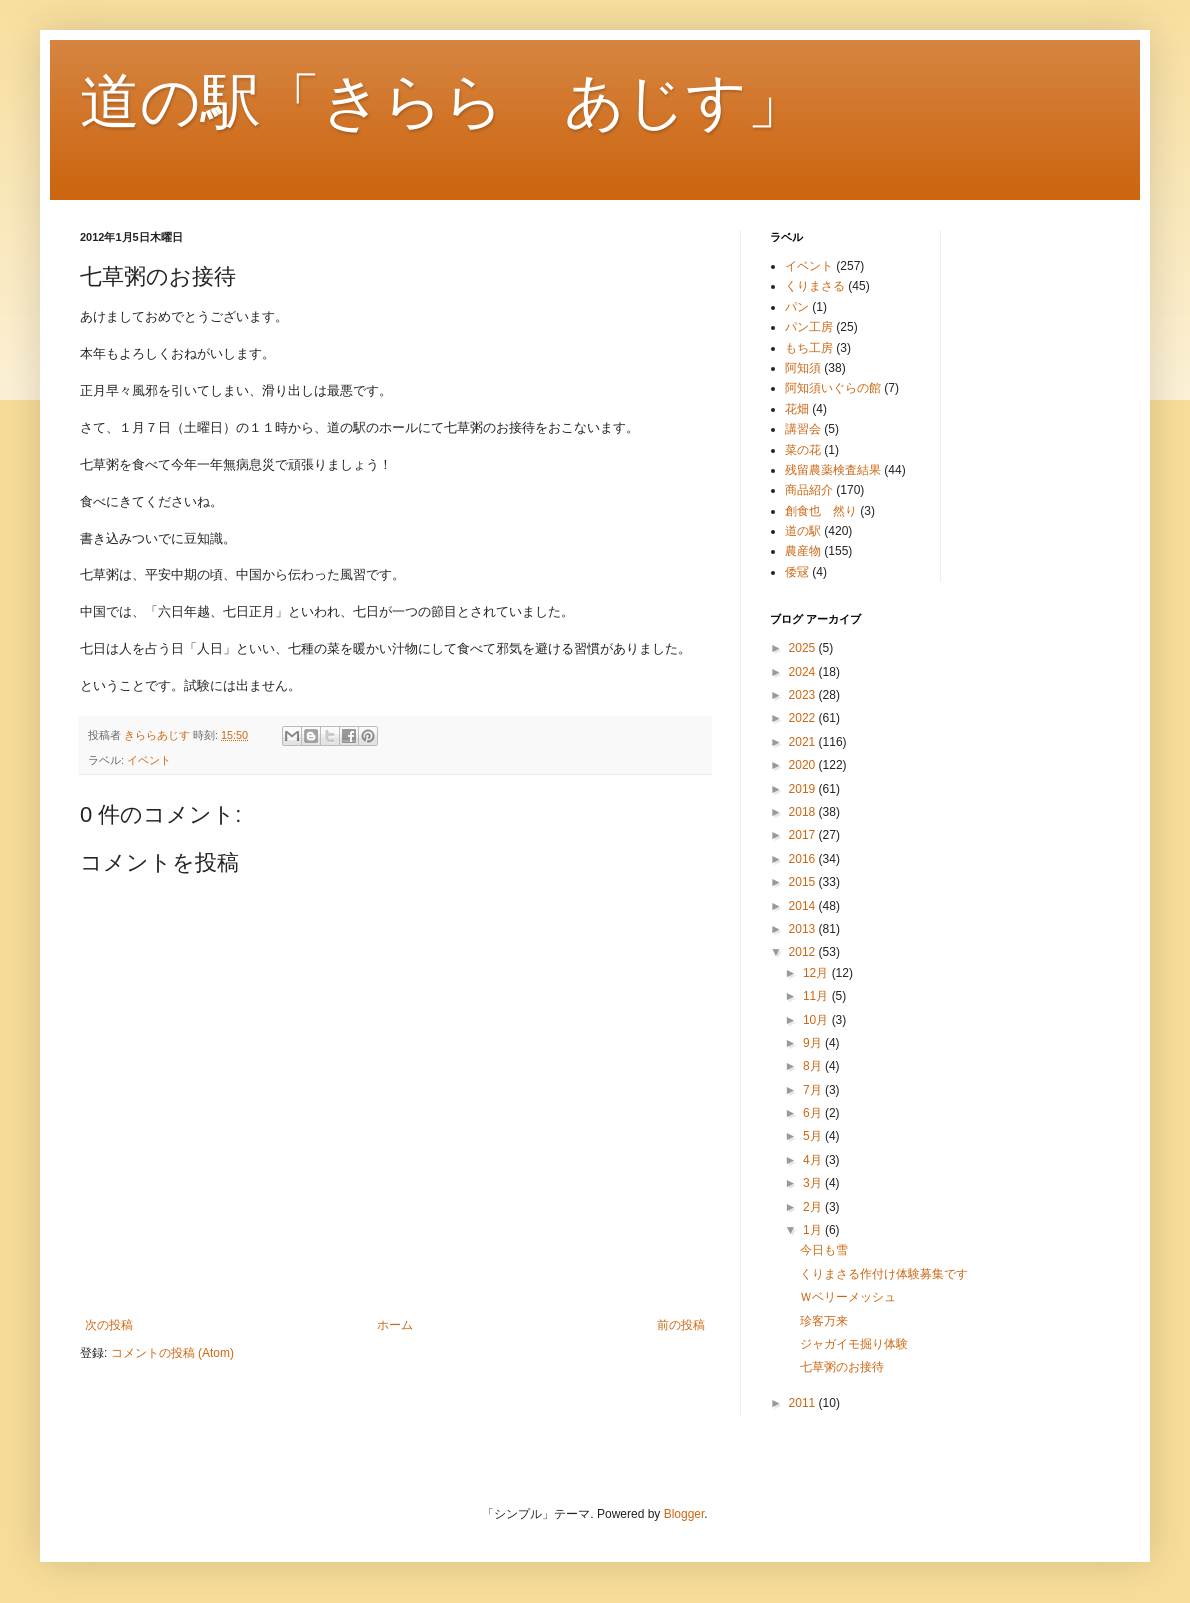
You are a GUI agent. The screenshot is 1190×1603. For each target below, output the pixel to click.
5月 (814, 1136)
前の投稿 (681, 1325)
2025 (804, 648)
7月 (814, 1090)
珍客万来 (824, 1321)
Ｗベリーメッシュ (848, 1297)
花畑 (797, 409)
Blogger (684, 1514)
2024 (804, 672)
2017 (804, 835)
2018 (804, 812)
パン (797, 307)
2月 (814, 1207)
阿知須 (803, 368)
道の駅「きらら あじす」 (443, 101)
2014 (804, 906)
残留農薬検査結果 (833, 470)
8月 (814, 1066)
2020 (804, 765)
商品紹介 (809, 490)
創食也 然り (821, 511)
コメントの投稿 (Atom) (172, 1353)
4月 (814, 1160)
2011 (804, 1403)
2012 (804, 952)
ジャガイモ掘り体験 (854, 1344)
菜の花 (803, 450)
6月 (814, 1113)
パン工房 (809, 327)
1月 (814, 1230)
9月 (814, 1043)
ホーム (395, 1325)
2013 (804, 929)
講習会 (803, 429)
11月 (817, 996)
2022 (804, 718)
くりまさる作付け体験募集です (884, 1274)
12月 (817, 973)
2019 (804, 789)
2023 (804, 695)
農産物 (803, 551)
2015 (804, 882)
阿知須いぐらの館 (833, 388)
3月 (814, 1183)
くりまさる (815, 286)
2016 (804, 859)
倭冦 (797, 572)
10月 (817, 1020)
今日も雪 (824, 1250)
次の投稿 (109, 1325)
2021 (804, 742)
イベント (149, 760)
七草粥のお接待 (842, 1367)
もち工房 (809, 348)
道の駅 (803, 531)
